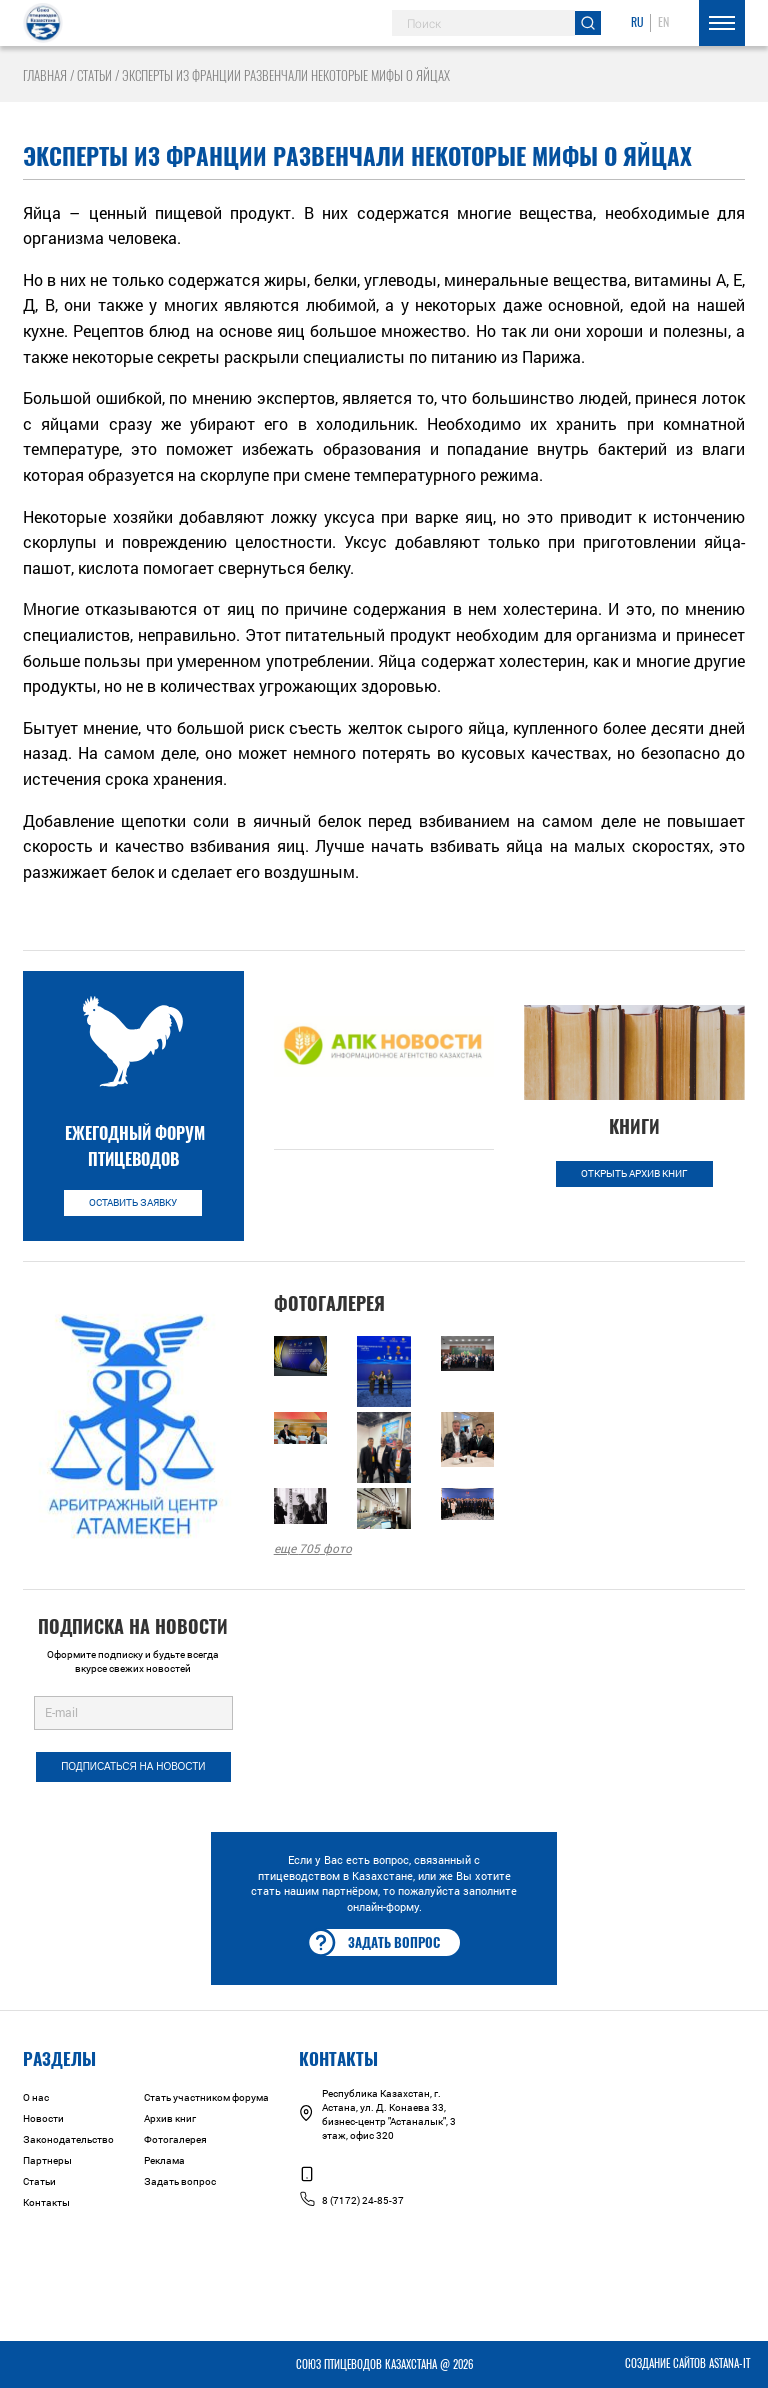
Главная (45, 75)
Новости (43, 2118)
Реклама (164, 2160)
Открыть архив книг (634, 1173)
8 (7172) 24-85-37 (351, 2201)
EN (663, 22)
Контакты (46, 2202)
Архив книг (170, 2118)
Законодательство (68, 2139)
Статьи (94, 75)
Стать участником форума (206, 2097)
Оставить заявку (133, 1202)
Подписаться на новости (133, 1766)
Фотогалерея (175, 2139)
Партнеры (47, 2160)
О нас (36, 2097)
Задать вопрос (374, 1942)
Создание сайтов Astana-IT (687, 2363)
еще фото (313, 1548)
